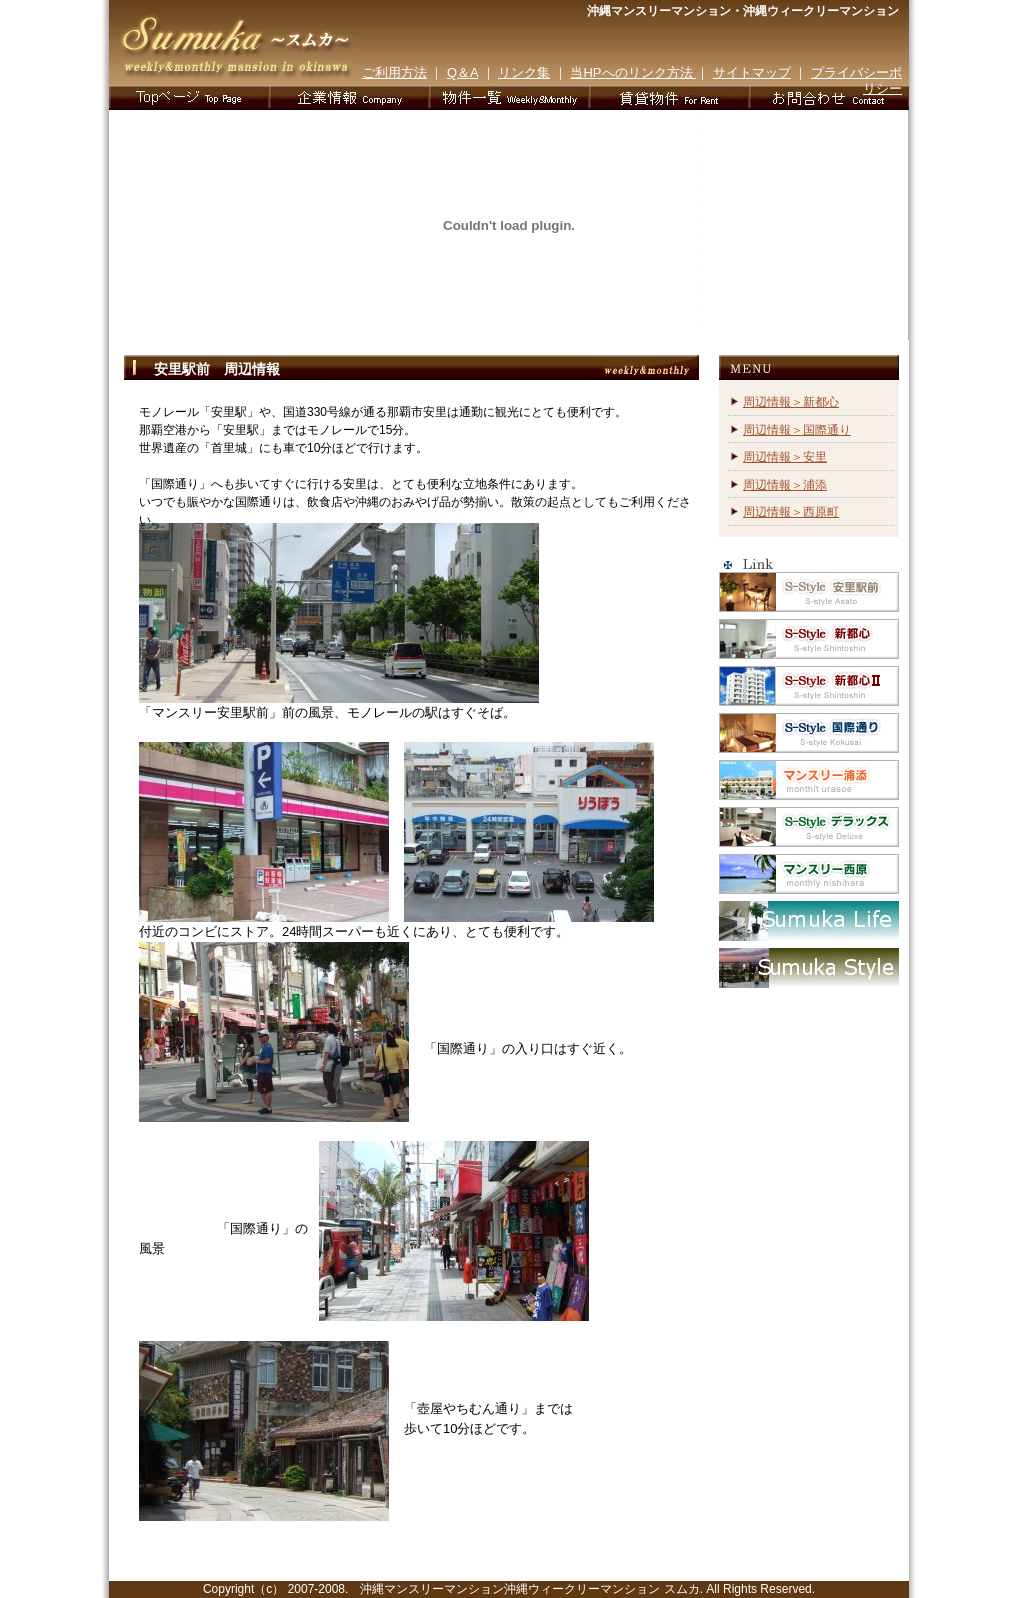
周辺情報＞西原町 (791, 512)
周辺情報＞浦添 (785, 485)
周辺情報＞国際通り (797, 430)
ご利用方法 (394, 72)
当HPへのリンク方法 (633, 72)
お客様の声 (669, 97)
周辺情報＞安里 (785, 457)
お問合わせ (829, 97)
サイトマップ (752, 72)
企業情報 (349, 97)
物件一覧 (509, 97)
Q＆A (462, 72)
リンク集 (524, 72)
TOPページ (189, 97)
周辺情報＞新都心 (791, 402)
